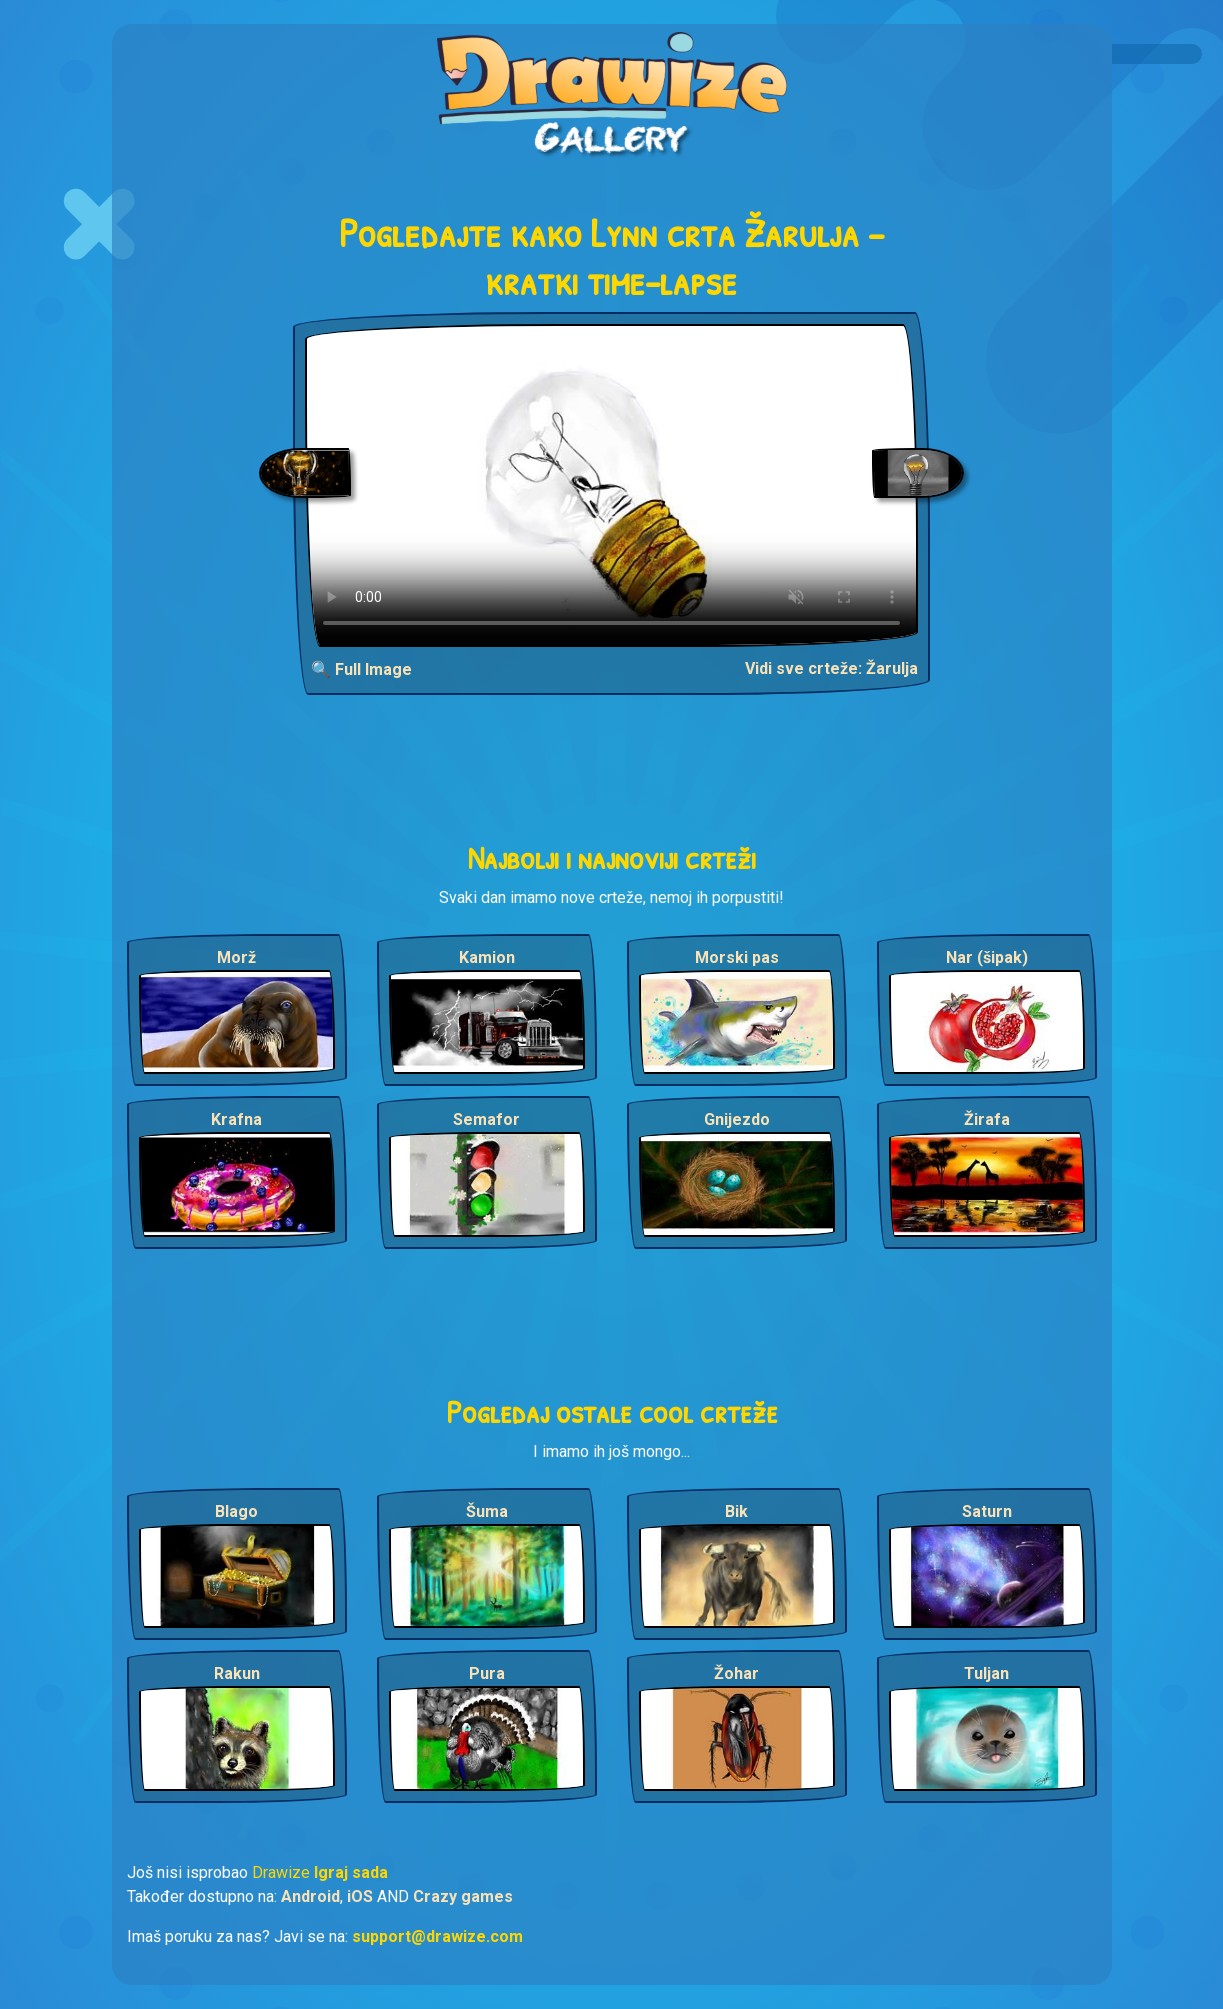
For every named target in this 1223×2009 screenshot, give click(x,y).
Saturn (987, 1511)
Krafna (236, 1119)
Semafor (486, 1119)
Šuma (487, 1511)
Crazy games (463, 1896)
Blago (236, 1511)
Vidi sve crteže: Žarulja (831, 668)
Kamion (487, 957)
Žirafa (987, 1119)
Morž (236, 957)
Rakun (237, 1673)
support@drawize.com (437, 1936)
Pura (487, 1673)
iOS (360, 1896)
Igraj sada (351, 1872)
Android (310, 1896)
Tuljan (986, 1673)
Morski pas (737, 957)
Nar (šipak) (987, 957)
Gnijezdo (737, 1119)
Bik (736, 1511)
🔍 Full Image (361, 669)
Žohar (736, 1673)
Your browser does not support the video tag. (611, 485)
